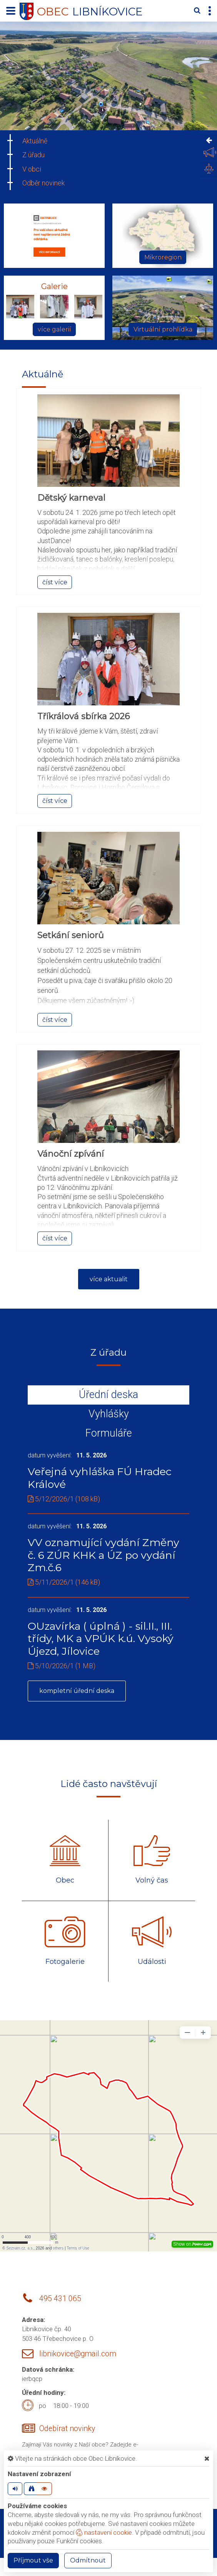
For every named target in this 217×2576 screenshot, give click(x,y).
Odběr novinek (43, 183)
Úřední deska (108, 1394)
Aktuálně (34, 141)
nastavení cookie (104, 2532)
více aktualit (109, 1279)
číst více (54, 582)
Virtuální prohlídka (163, 329)
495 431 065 (60, 2298)
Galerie (54, 286)
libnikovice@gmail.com (77, 2353)
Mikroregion (163, 257)
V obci (31, 169)
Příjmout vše (33, 2560)
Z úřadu (33, 155)
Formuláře (108, 1433)
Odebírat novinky (67, 2428)
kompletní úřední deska (76, 1690)
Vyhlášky (108, 1414)
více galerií (54, 329)
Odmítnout (88, 2560)
